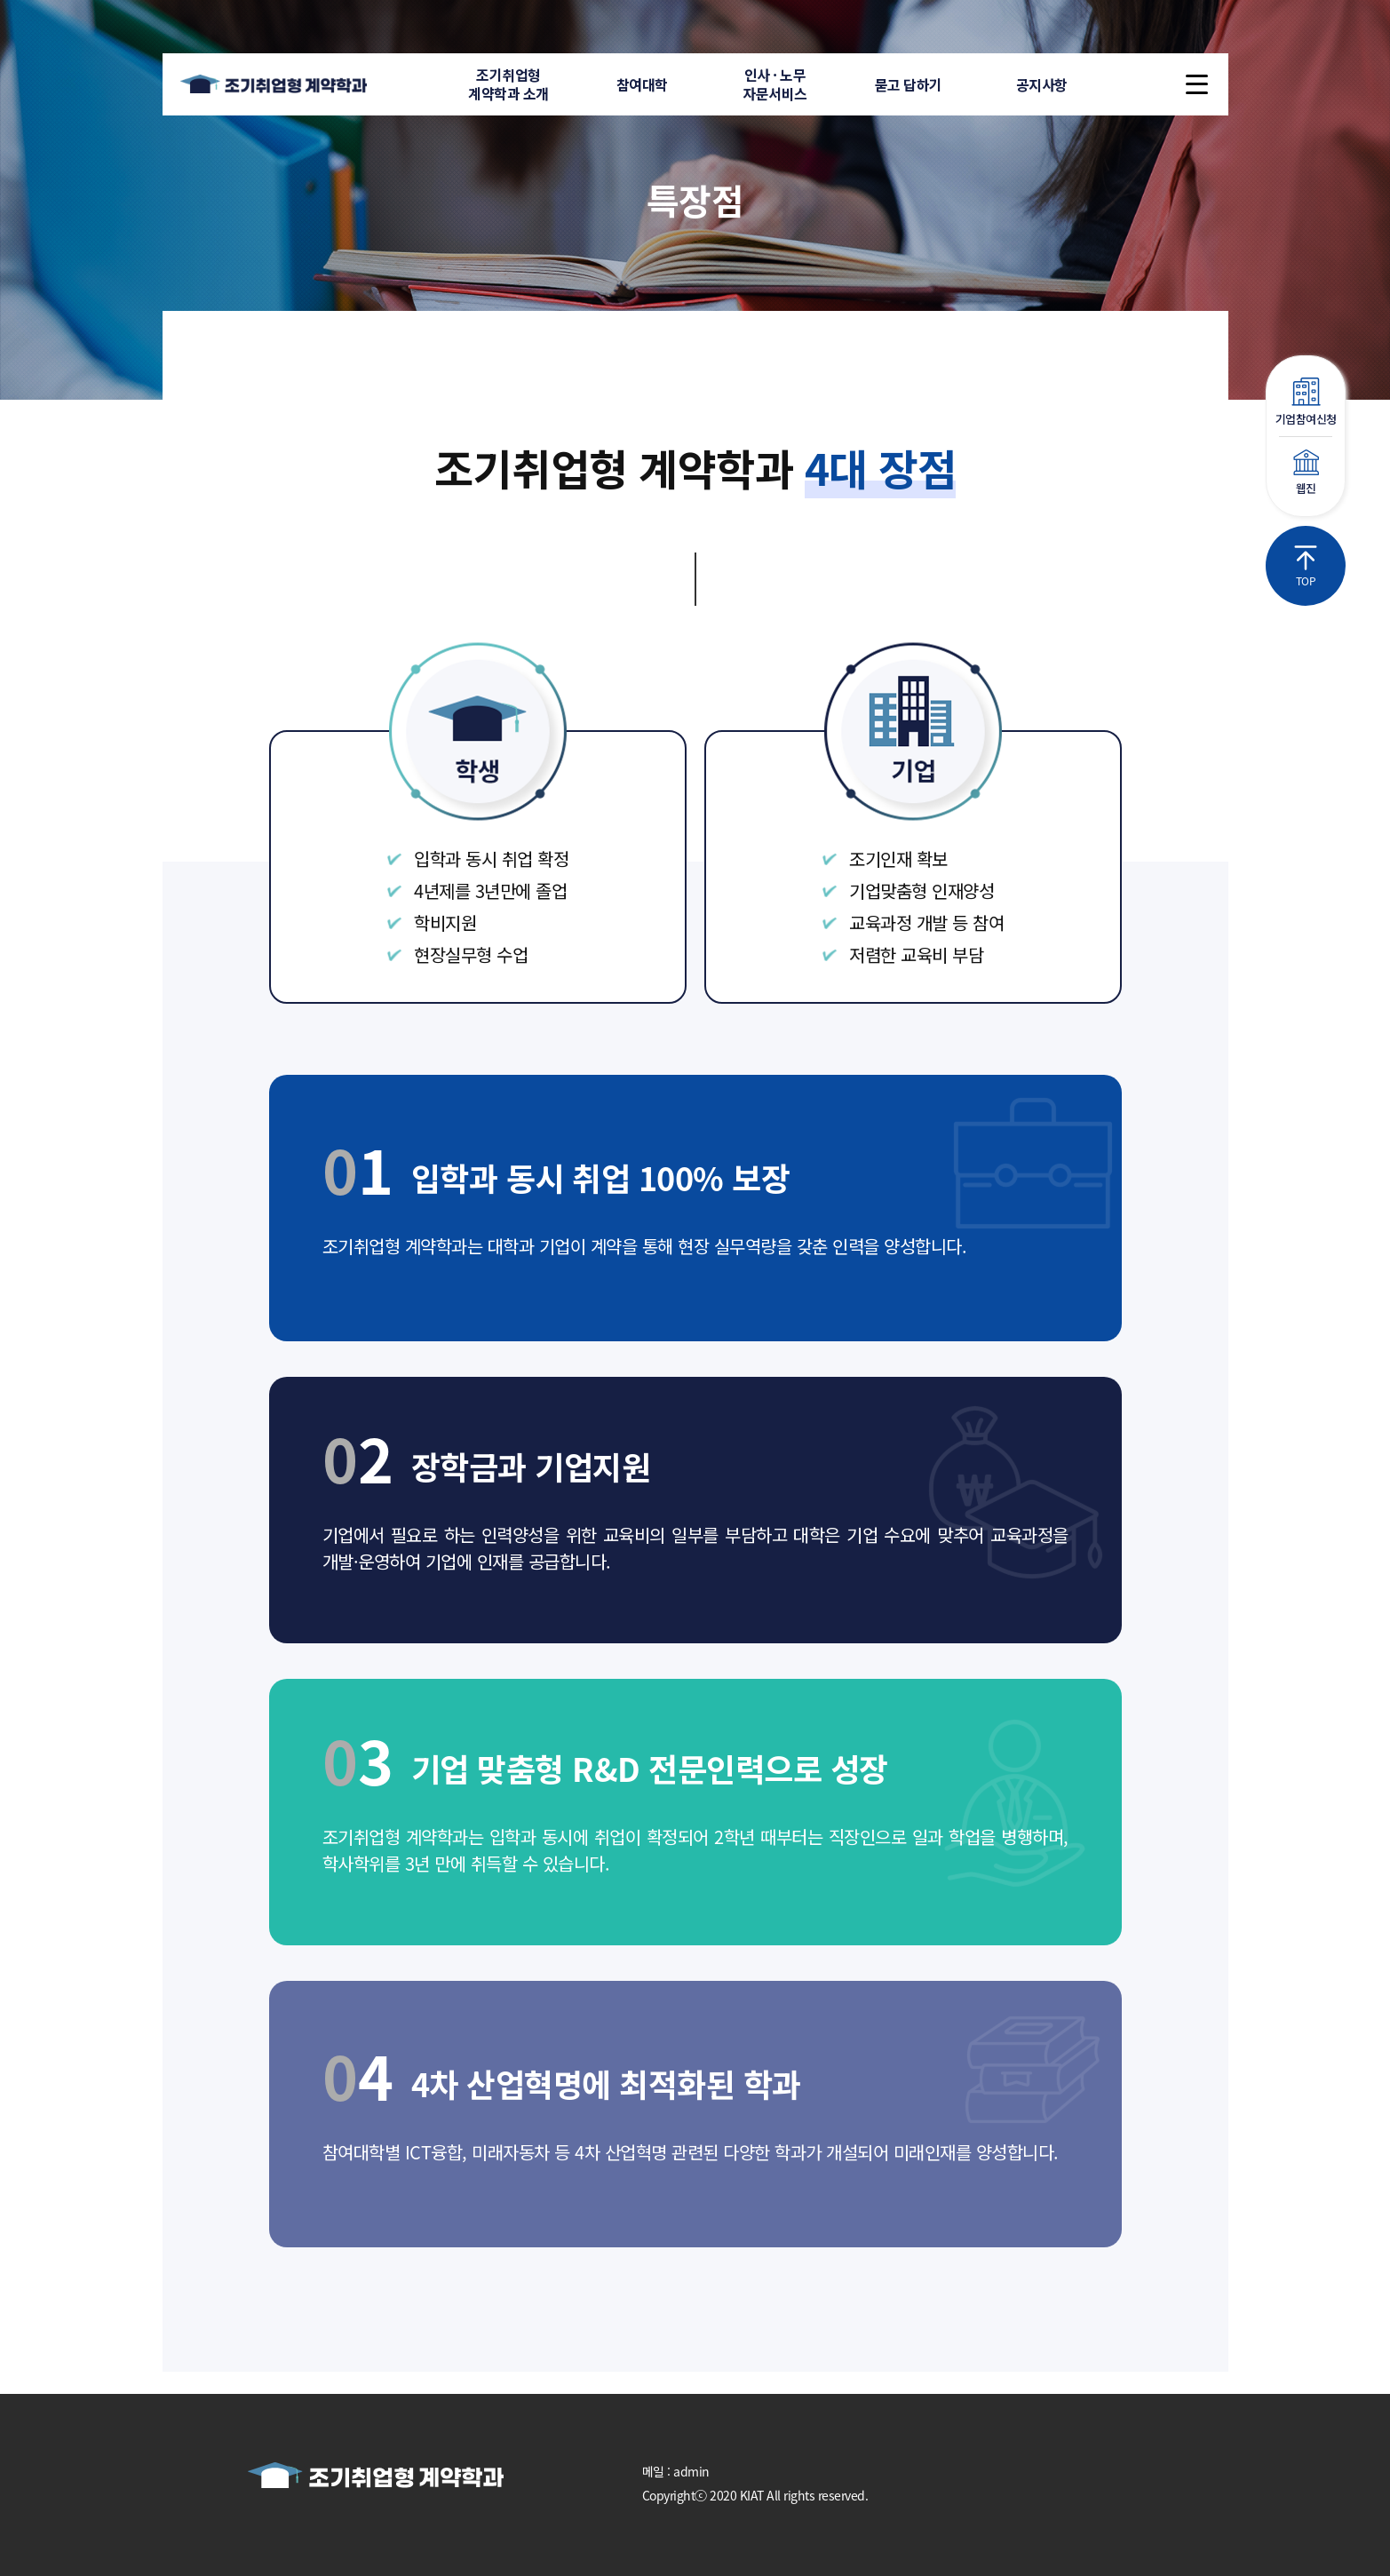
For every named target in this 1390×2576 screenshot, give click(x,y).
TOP (1306, 566)
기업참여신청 (1306, 402)
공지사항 (1042, 84)
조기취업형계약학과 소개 (508, 84)
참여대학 (642, 84)
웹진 (1306, 473)
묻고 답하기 (908, 84)
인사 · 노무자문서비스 (775, 84)
